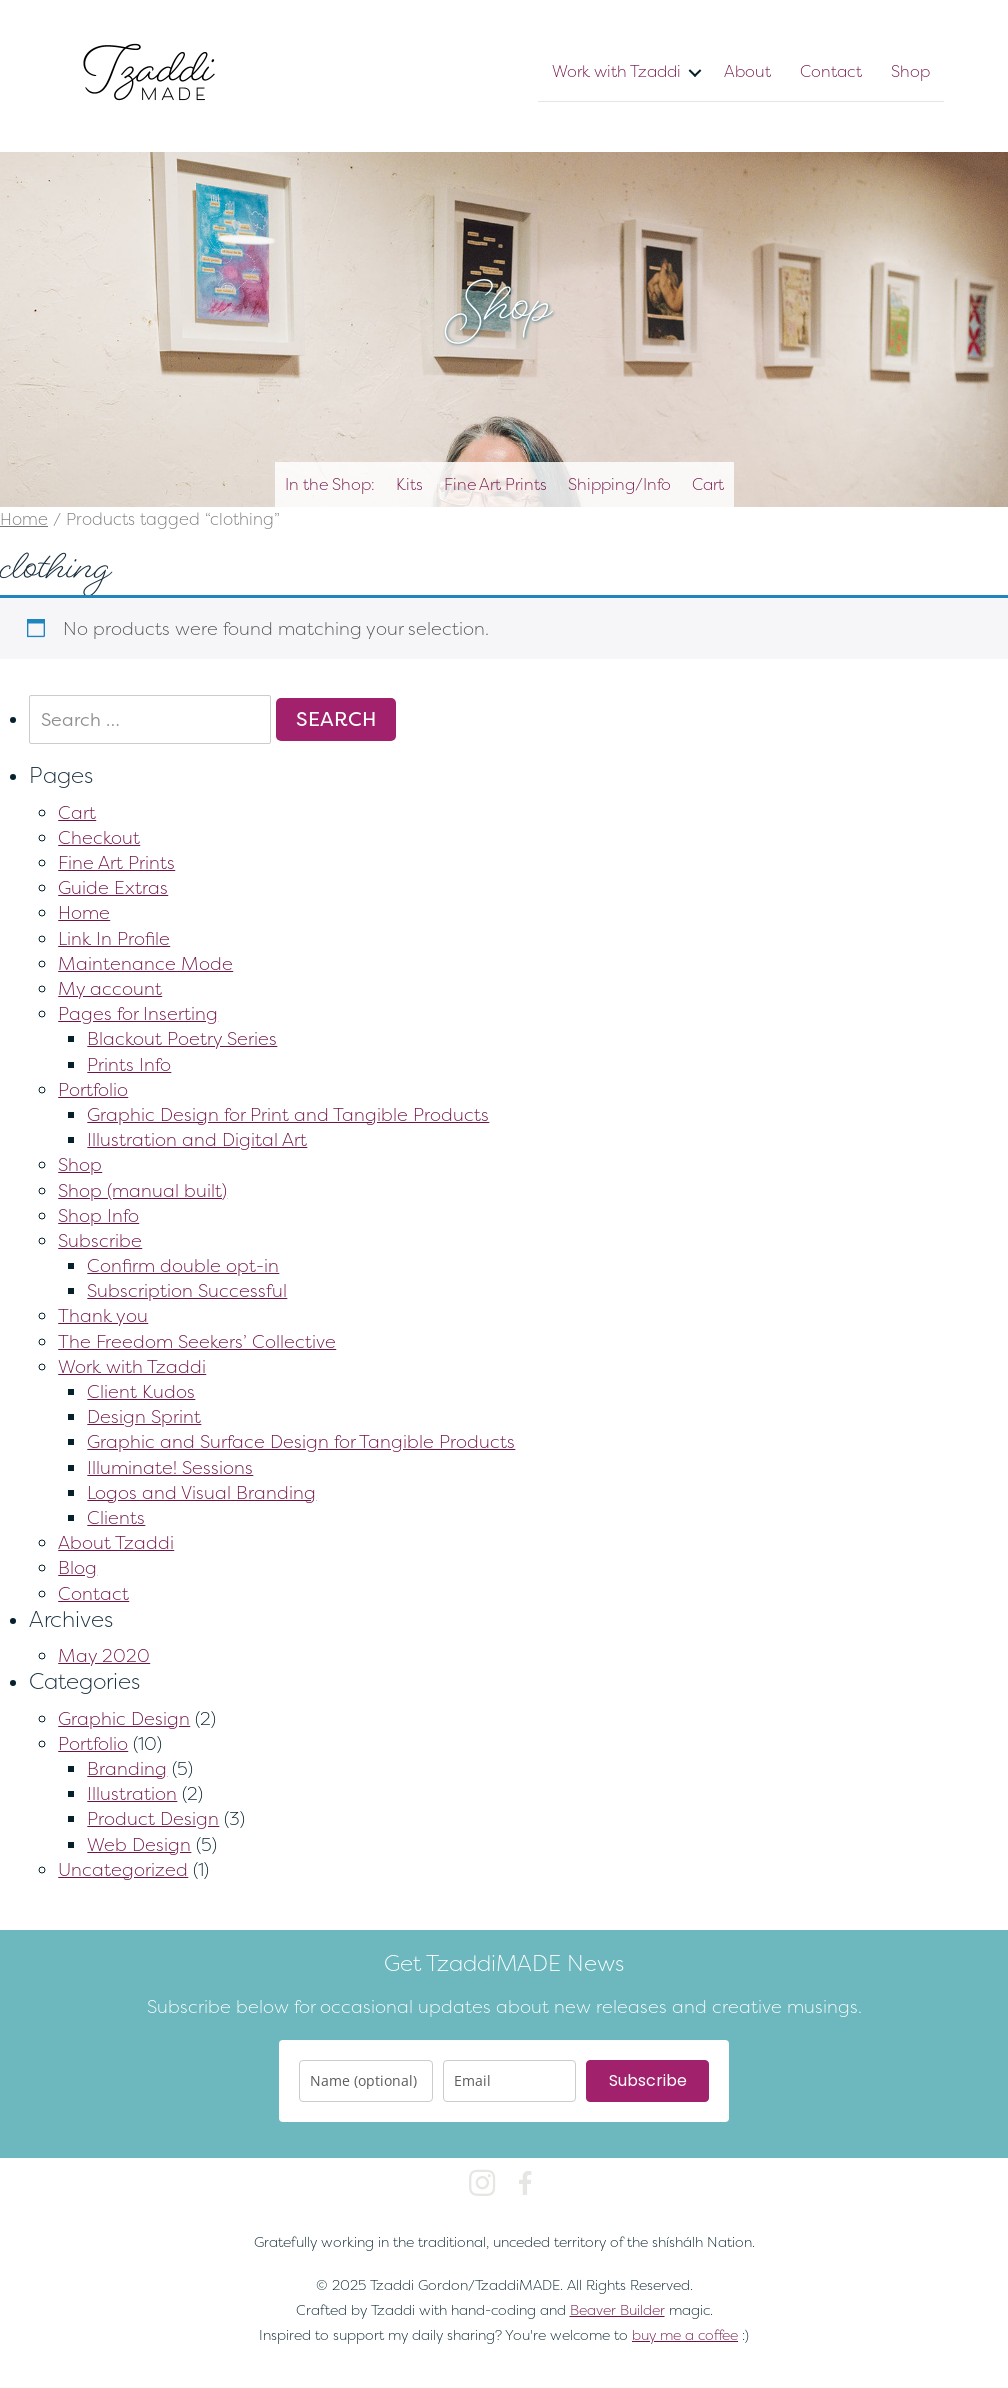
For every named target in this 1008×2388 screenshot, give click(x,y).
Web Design (139, 1844)
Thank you (103, 1315)
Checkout (99, 837)
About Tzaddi (116, 1542)
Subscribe (100, 1240)
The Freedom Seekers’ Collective (197, 1341)
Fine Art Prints (495, 484)
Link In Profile (114, 938)
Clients (116, 1517)
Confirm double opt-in (183, 1265)
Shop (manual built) (142, 1190)
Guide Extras (113, 887)
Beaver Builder (617, 2309)
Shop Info (98, 1215)
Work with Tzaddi (616, 71)
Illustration (132, 1793)
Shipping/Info (619, 484)
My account (110, 988)
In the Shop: (330, 484)
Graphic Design (124, 1718)
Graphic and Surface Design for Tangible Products (301, 1441)
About (747, 71)
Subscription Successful (187, 1290)
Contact (831, 71)
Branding (127, 1768)
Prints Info (129, 1064)
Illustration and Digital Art (197, 1139)
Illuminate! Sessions (170, 1467)
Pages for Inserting (138, 1013)
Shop (910, 71)
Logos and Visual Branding (201, 1492)
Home (24, 519)
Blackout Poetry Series (182, 1038)
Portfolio (93, 1089)
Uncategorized (123, 1869)
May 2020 (104, 1655)
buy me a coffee (685, 2334)
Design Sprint (144, 1416)
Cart (708, 484)
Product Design (153, 1818)
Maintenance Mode (145, 963)
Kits (409, 484)
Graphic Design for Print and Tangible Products (288, 1114)
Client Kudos (141, 1391)
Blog (77, 1567)
